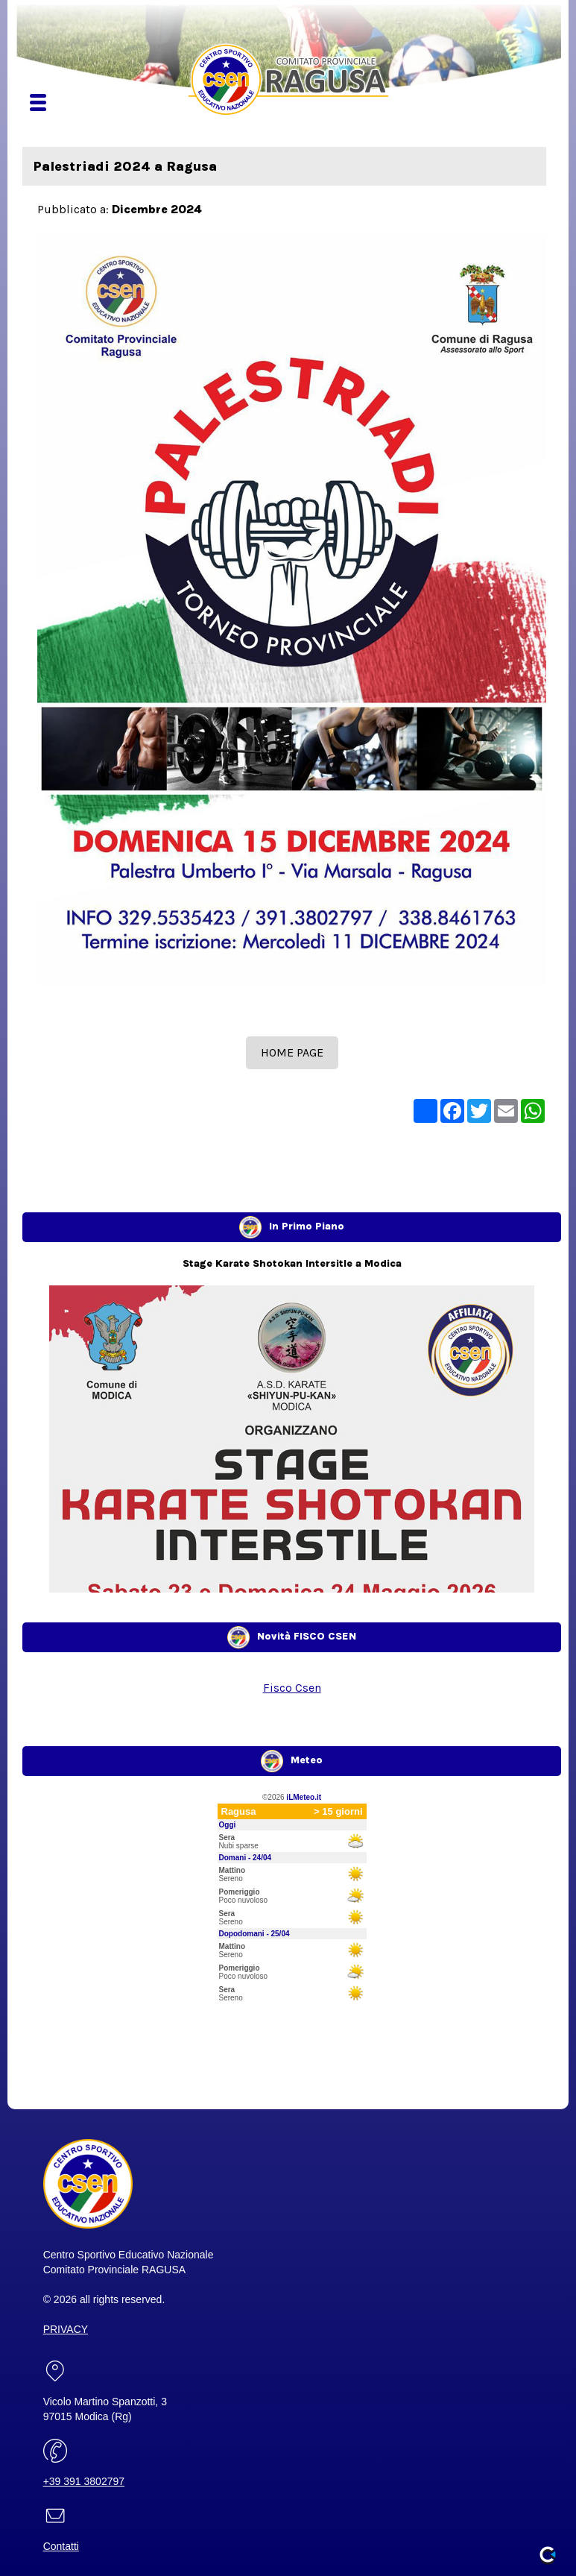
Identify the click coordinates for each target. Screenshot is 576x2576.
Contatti (61, 2546)
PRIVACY (65, 2329)
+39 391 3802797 (83, 2481)
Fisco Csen (292, 1688)
